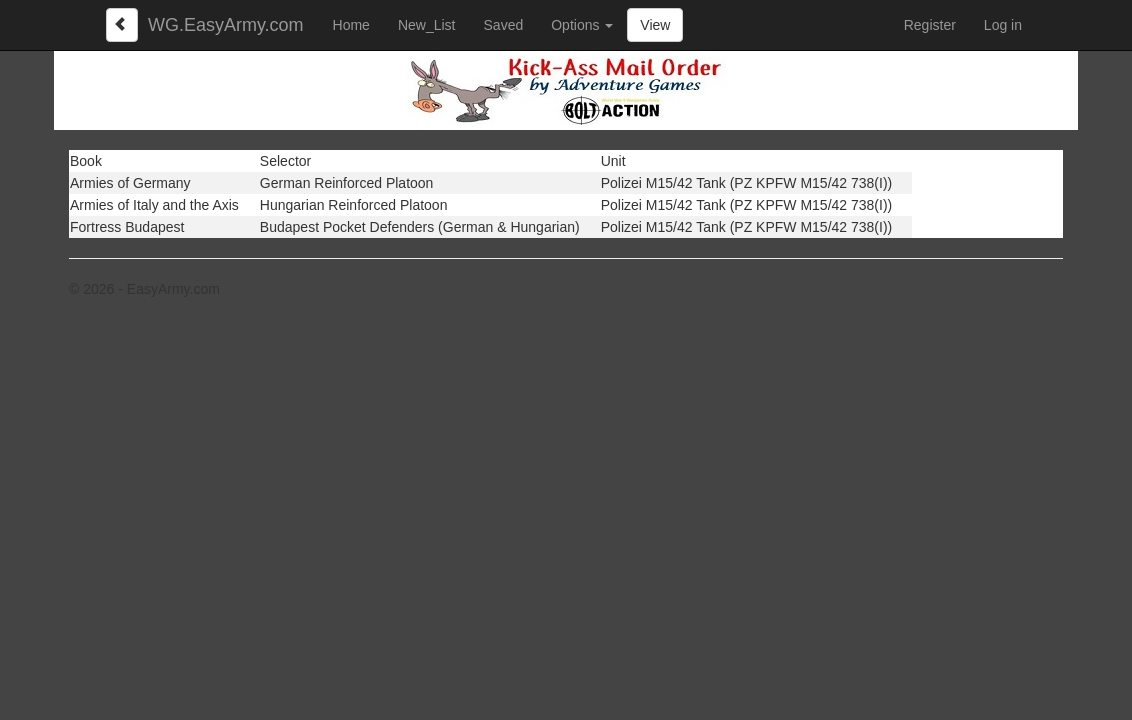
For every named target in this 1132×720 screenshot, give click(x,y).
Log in (1003, 25)
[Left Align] (122, 25)
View (655, 25)
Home (351, 25)
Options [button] (582, 25)
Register (930, 25)
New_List (427, 25)
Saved (504, 25)
